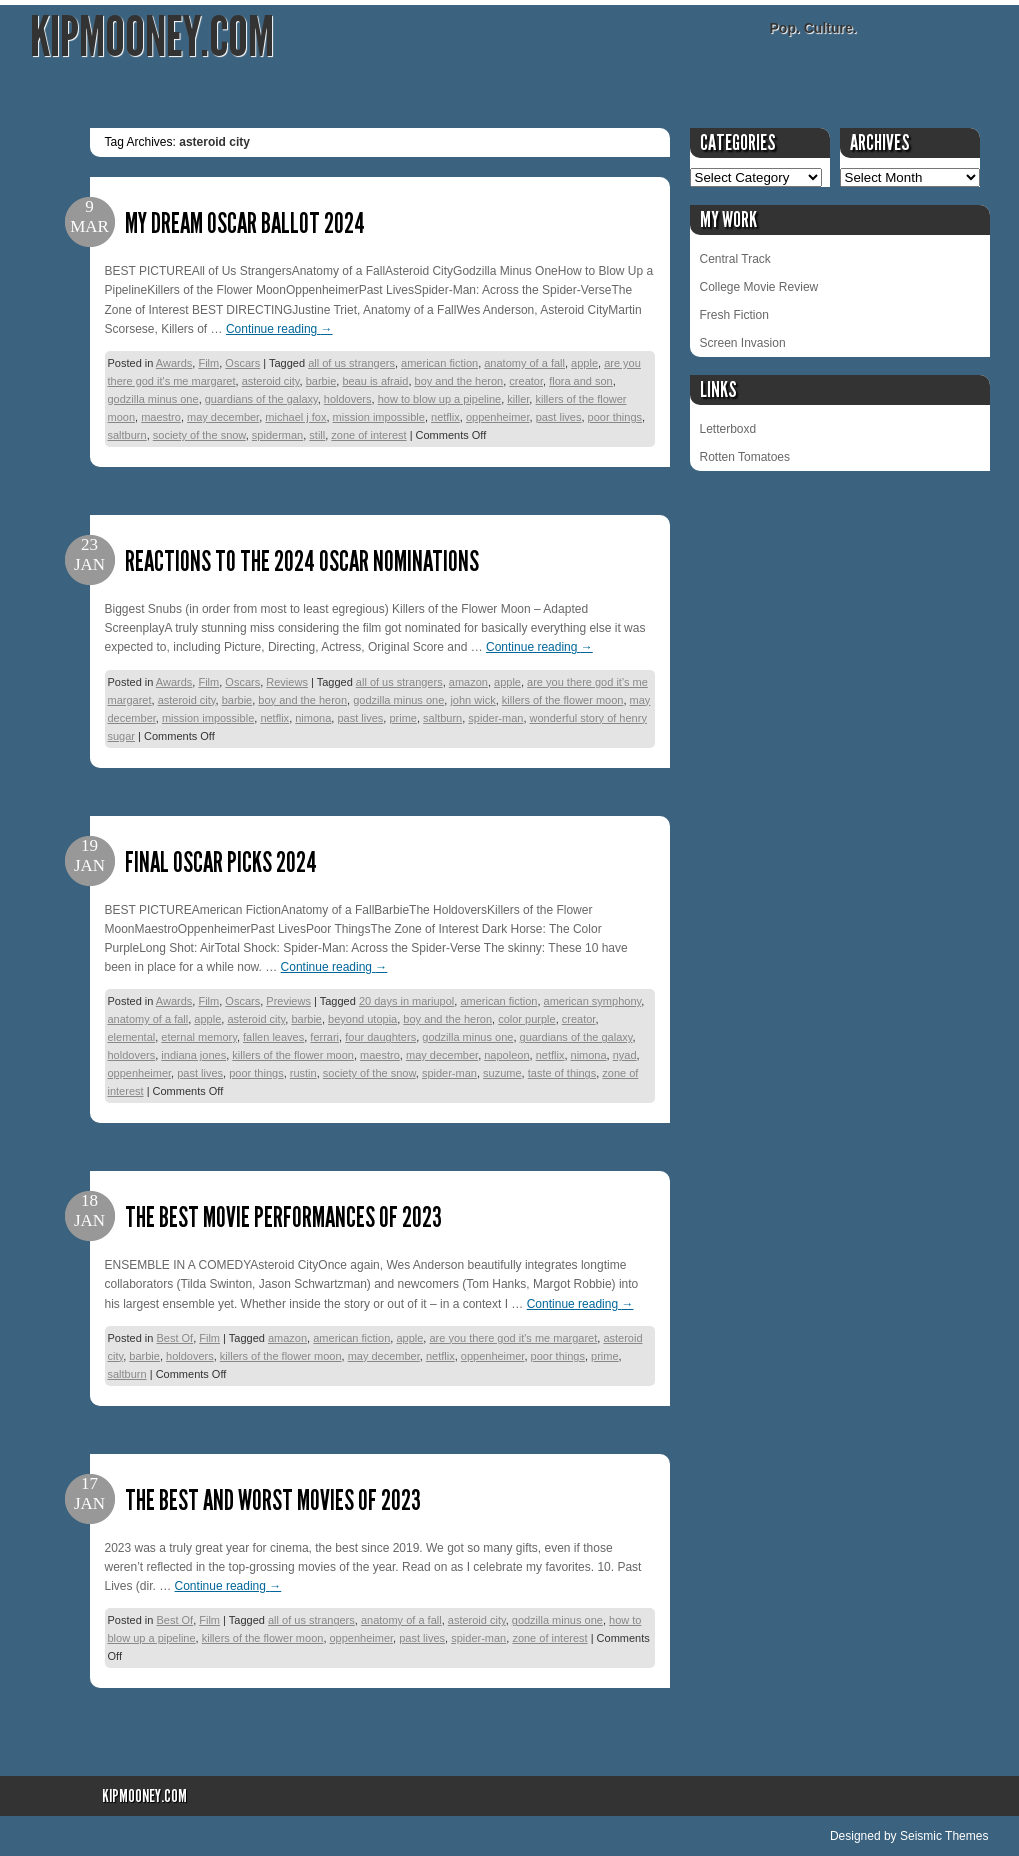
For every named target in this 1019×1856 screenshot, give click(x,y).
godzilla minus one (153, 399)
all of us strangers (351, 363)
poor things (615, 417)
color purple (526, 1019)
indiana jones (193, 1055)
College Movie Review (759, 287)
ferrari (324, 1037)
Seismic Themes (944, 1836)
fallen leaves (273, 1037)
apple (584, 363)
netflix (445, 417)
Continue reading (279, 329)
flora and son (581, 381)
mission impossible (379, 417)
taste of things (562, 1073)
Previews (288, 1001)
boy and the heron (459, 381)
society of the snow (199, 435)
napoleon (506, 1055)
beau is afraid (375, 381)
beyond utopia (362, 1019)
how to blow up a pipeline (440, 399)
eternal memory (199, 1037)
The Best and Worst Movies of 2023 (273, 1500)
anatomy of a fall (524, 363)
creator (526, 381)
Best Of (174, 1338)
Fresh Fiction (734, 315)
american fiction (439, 363)
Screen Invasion (743, 343)
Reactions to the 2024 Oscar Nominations (302, 561)
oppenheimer (498, 417)
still (317, 435)
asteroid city (271, 381)
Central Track (735, 259)
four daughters (380, 1037)
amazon (468, 682)
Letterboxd (728, 429)
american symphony (593, 1001)
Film (208, 363)
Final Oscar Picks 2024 (221, 862)
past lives (559, 417)
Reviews (287, 682)
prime (403, 718)
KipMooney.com (152, 37)
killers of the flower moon (563, 700)
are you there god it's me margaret (513, 1338)
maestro (161, 417)
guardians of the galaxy (261, 399)
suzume (502, 1073)
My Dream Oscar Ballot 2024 (245, 223)
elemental (132, 1037)
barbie (321, 381)
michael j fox (295, 417)
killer (518, 399)
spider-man (495, 718)
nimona (313, 718)
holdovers (348, 399)
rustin (303, 1073)
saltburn (127, 435)
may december (223, 417)
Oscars (242, 363)
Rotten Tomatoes (745, 457)
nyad (625, 1055)
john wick (472, 700)
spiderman (277, 435)
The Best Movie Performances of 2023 (283, 1217)
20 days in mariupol (406, 1001)
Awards (174, 363)
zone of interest (368, 435)
